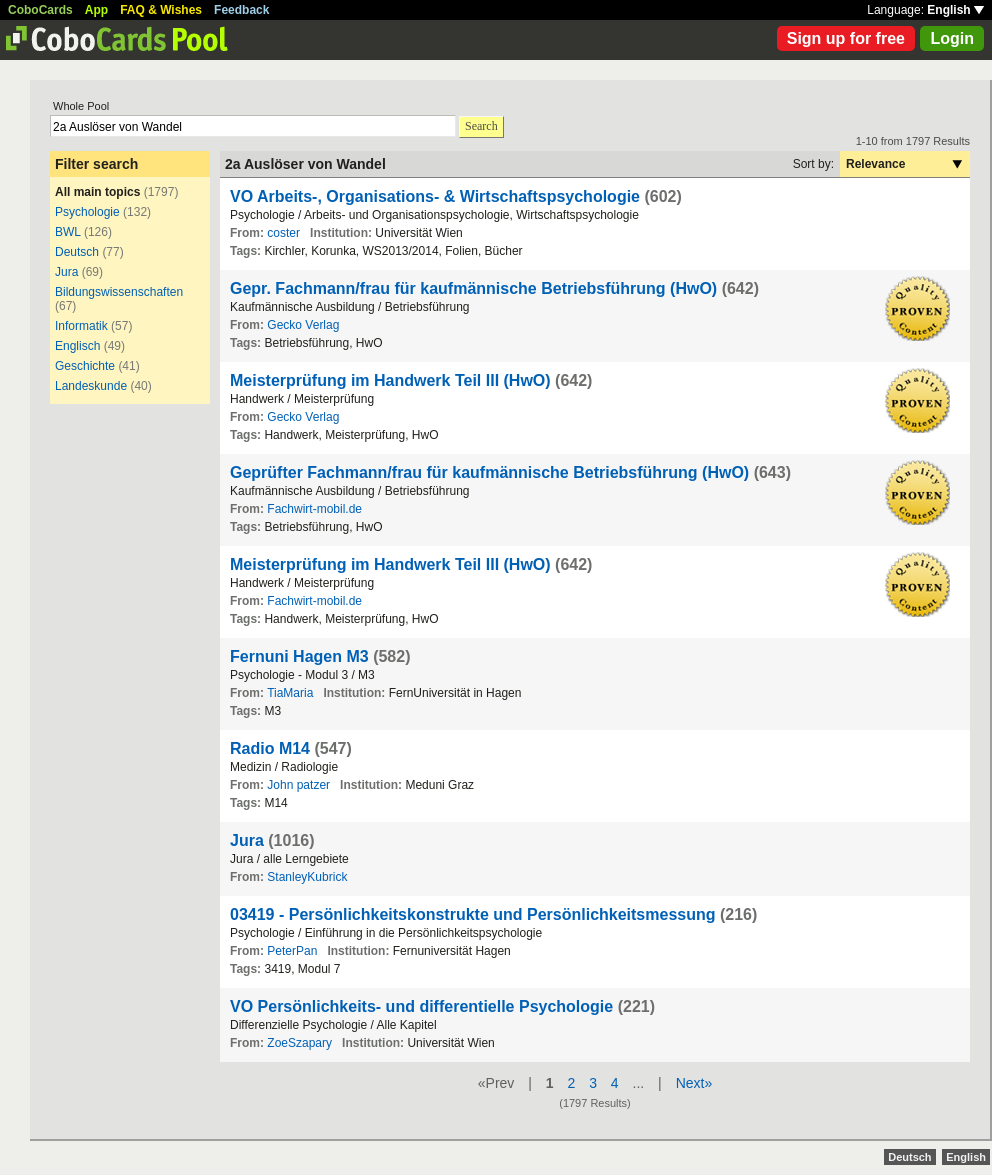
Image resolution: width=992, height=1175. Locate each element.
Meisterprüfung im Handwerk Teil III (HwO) (390, 380)
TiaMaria (290, 693)
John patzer (298, 785)
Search (481, 126)
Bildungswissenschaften (119, 292)
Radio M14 (270, 748)
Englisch (77, 346)
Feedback (241, 10)
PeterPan (292, 951)
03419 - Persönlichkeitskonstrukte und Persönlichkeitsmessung (473, 914)
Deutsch (77, 252)
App (96, 10)
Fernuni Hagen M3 (299, 656)
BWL (68, 232)
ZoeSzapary (299, 1043)
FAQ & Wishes (161, 10)
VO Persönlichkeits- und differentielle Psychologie (421, 1006)
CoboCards (40, 10)
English (955, 10)
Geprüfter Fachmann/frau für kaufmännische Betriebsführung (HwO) (489, 472)
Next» (694, 1083)
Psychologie (87, 212)
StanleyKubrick (307, 877)
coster (283, 233)
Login (952, 38)
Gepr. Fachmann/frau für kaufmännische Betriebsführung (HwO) (473, 288)
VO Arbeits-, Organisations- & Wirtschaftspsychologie (435, 196)
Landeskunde (91, 386)
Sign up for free (846, 38)
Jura (66, 272)
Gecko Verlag (303, 325)
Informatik (81, 326)
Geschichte (85, 366)
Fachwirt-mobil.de (314, 509)
